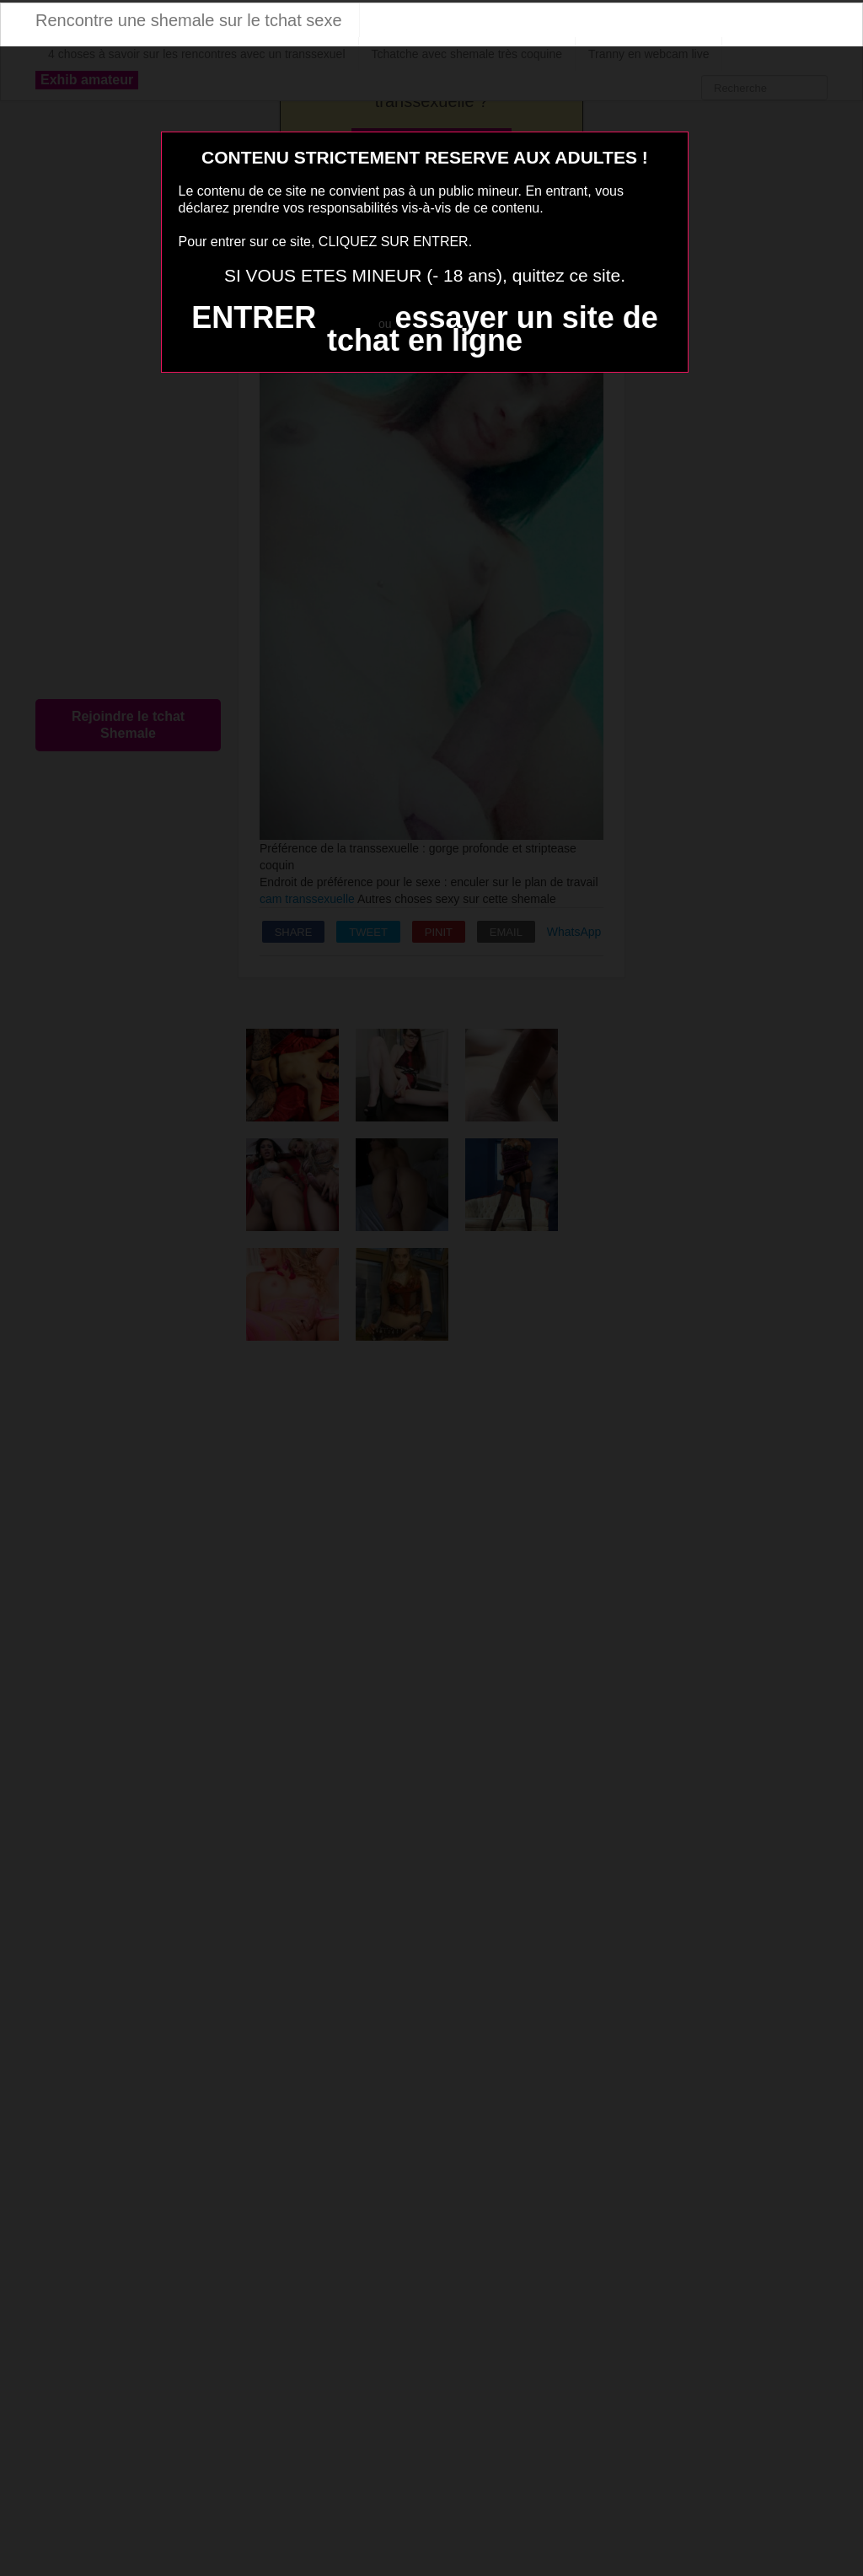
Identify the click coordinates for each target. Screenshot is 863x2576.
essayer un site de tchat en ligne (492, 329)
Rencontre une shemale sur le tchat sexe (188, 20)
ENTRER (253, 317)
